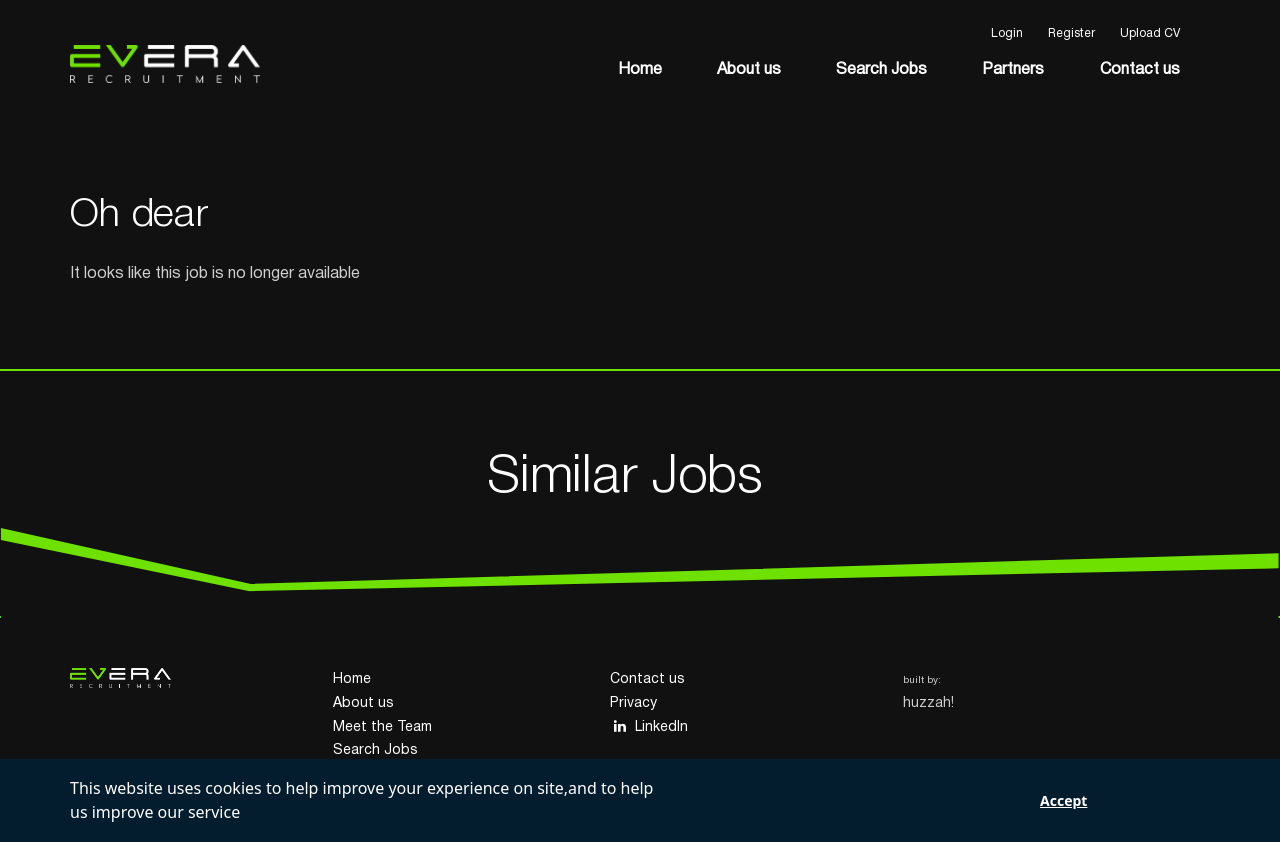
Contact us (1140, 70)
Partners (1013, 70)
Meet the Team (382, 727)
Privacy (633, 703)
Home (640, 70)
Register (1071, 33)
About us (749, 70)
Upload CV (1150, 33)
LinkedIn (649, 726)
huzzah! (928, 703)
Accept (1063, 800)
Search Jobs (881, 70)
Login (1007, 33)
